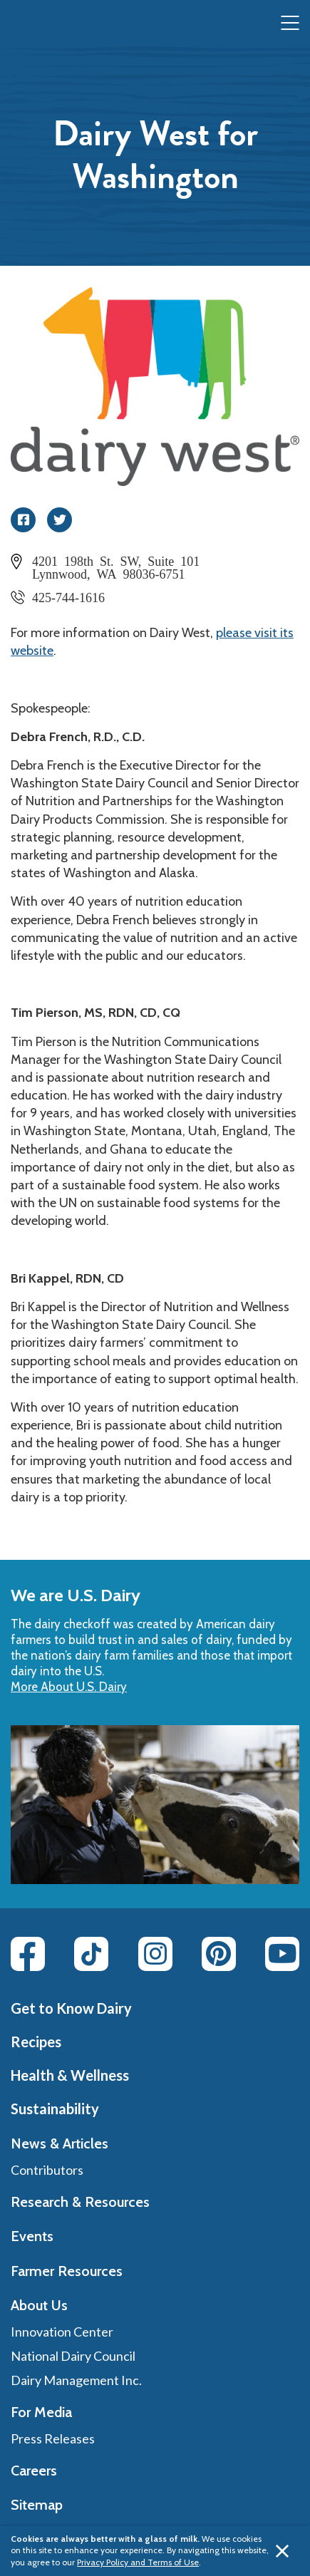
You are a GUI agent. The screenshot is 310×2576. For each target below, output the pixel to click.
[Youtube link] (282, 1954)
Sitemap (37, 2504)
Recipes (36, 2041)
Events (32, 2236)
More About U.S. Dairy (69, 1687)
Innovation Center (62, 2331)
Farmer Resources (67, 2271)
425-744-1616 (68, 596)
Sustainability (55, 2108)
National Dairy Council (73, 2356)
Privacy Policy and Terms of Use (138, 2562)
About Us (39, 2305)
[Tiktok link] (91, 1954)
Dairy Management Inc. (76, 2380)
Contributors (47, 2170)
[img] (40, 23)
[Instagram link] (155, 1954)
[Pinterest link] (219, 1954)
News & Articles (59, 2143)
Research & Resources (80, 2201)
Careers (34, 2470)
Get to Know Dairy (71, 2008)
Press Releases (53, 2438)
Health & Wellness (70, 2075)
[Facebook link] (28, 1954)
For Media (41, 2412)
